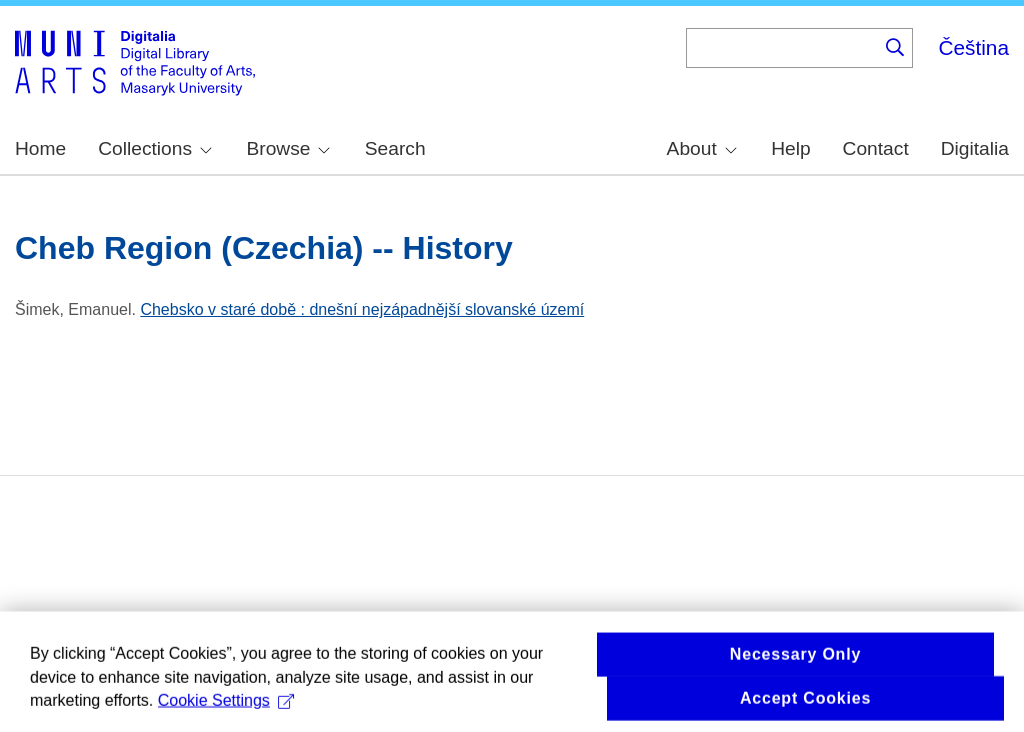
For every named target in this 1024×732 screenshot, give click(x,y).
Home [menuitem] (40, 148)
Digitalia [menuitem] (975, 148)
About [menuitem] (702, 148)
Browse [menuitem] (288, 148)
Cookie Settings (226, 705)
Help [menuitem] (790, 148)
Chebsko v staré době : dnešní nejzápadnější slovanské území (362, 309)
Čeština (973, 47)
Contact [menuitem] (876, 148)
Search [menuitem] (395, 148)
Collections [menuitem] (155, 148)
